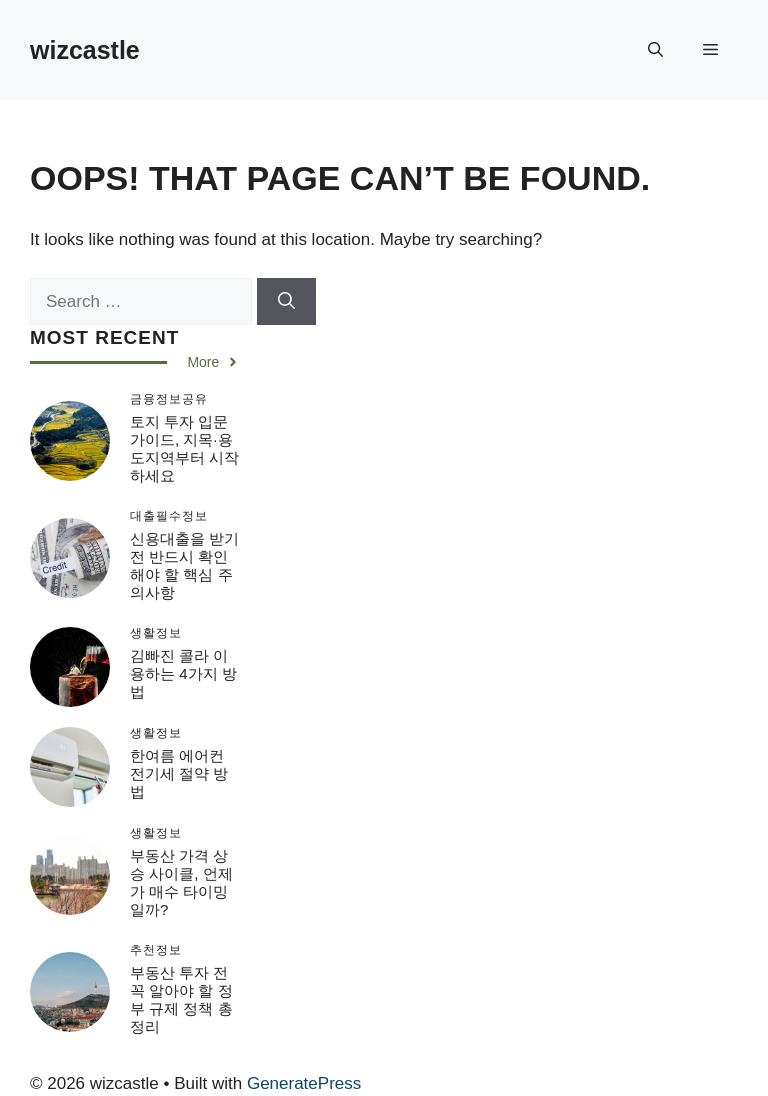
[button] (655, 50)
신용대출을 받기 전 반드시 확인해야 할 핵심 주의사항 (184, 565)
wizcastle (85, 50)
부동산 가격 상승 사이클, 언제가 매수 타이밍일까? (181, 882)
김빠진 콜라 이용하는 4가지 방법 (183, 673)
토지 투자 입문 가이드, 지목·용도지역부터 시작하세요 (184, 448)
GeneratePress (304, 1083)
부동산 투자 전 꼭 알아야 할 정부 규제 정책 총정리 (181, 999)
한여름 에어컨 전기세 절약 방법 (179, 773)
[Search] (286, 302)
